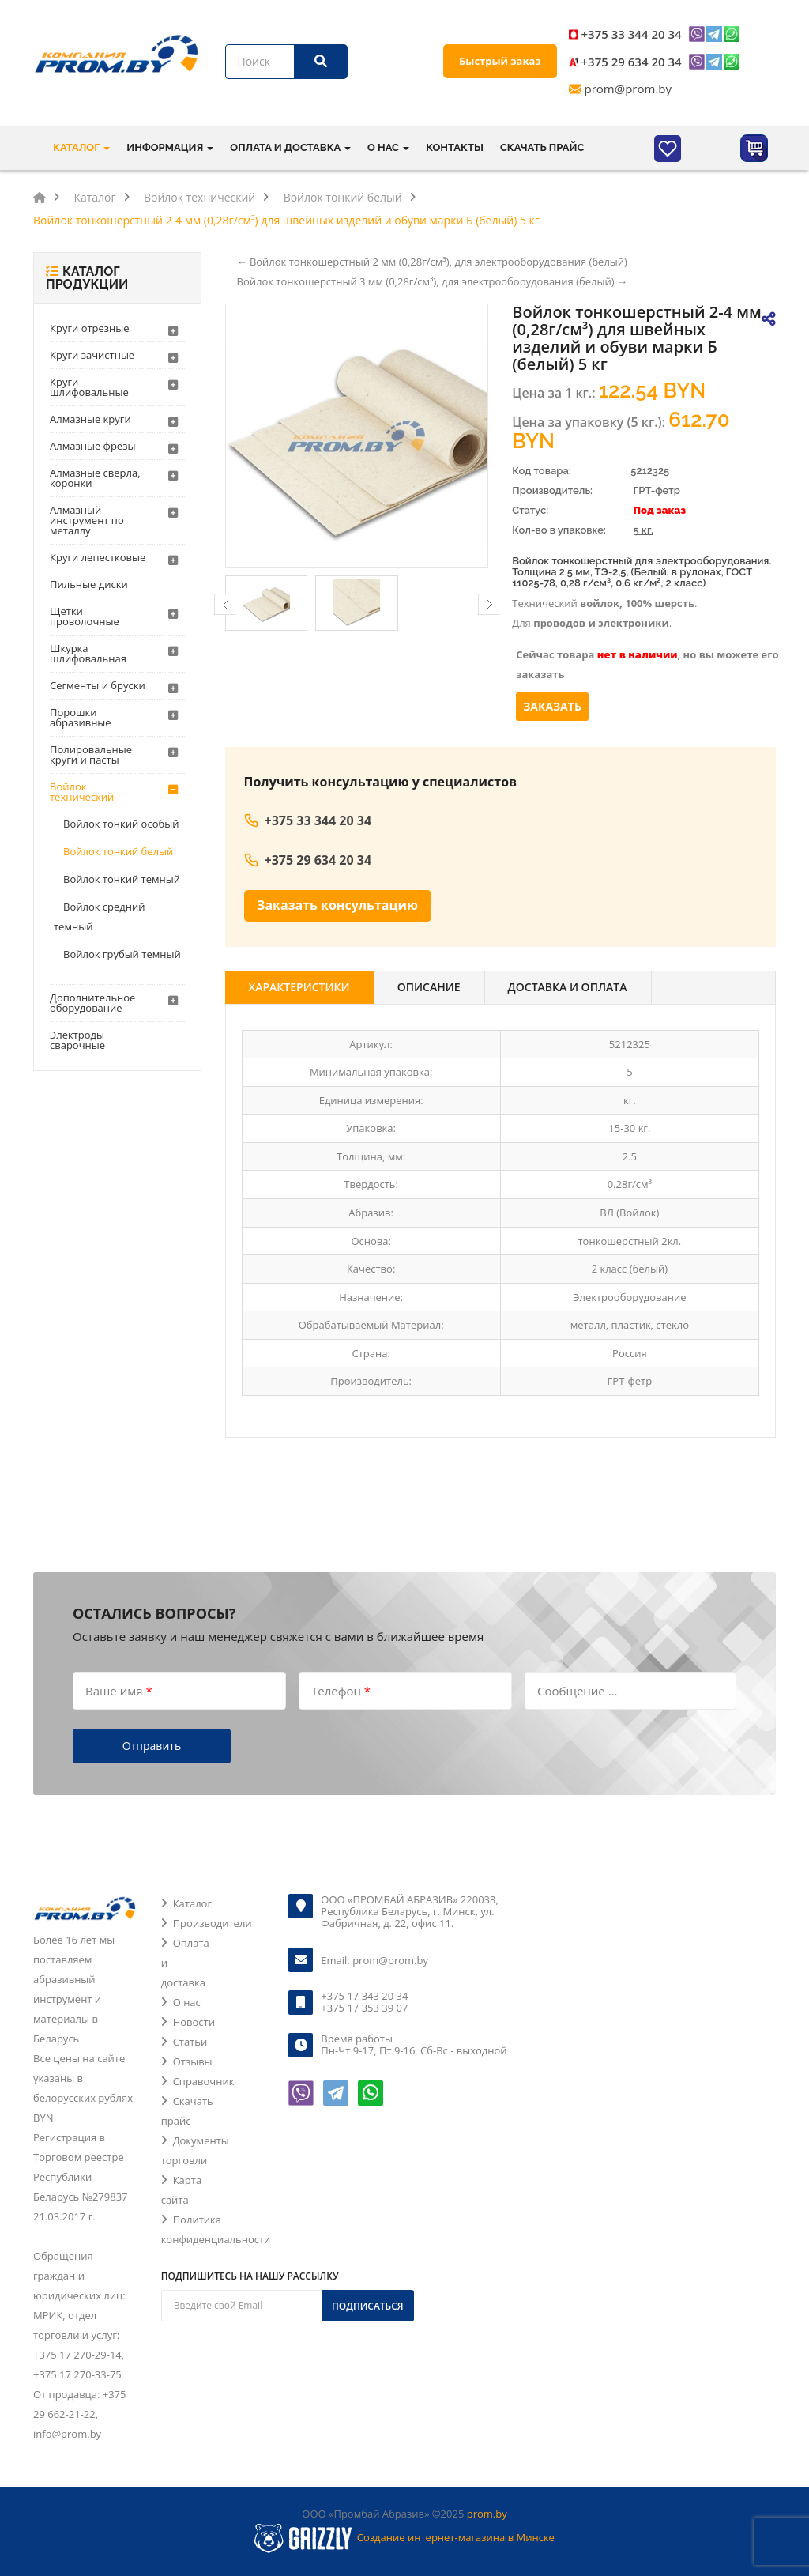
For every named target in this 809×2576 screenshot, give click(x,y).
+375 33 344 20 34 (631, 34)
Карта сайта (181, 2190)
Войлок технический (82, 791)
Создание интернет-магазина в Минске (456, 2537)
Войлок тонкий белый (118, 851)
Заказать (552, 706)
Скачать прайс (542, 147)
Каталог (192, 1903)
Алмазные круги (90, 419)
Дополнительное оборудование (92, 1002)
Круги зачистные (92, 355)
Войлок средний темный (99, 916)
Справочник (204, 2081)
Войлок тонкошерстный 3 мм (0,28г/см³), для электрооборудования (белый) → (432, 281)
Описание (429, 986)
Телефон (341, 1690)
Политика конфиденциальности (216, 2229)
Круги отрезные (90, 328)
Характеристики (299, 986)
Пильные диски (89, 584)
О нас (187, 2002)
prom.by (487, 2513)
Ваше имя (118, 1690)
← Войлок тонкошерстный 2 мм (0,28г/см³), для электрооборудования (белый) (432, 262)
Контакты (455, 147)
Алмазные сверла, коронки (95, 478)
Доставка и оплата (567, 986)
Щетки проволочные (84, 616)
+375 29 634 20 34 (631, 62)
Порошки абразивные (80, 717)
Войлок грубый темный (122, 954)
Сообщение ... (577, 1690)
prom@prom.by (628, 88)
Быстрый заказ (499, 61)
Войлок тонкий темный (121, 879)
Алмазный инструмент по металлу (87, 520)
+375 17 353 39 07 (364, 2008)
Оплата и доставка (185, 1963)
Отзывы (193, 2061)
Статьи (190, 2042)
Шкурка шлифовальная (88, 653)
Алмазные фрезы (92, 446)
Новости (194, 2022)
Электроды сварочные (77, 1040)
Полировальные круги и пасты (91, 754)
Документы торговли (195, 2150)
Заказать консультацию (337, 905)
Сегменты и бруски (97, 685)
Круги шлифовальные (89, 387)
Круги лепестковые (97, 557)
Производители (212, 1923)
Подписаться (368, 2306)
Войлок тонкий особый (121, 824)
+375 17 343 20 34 (364, 1996)
